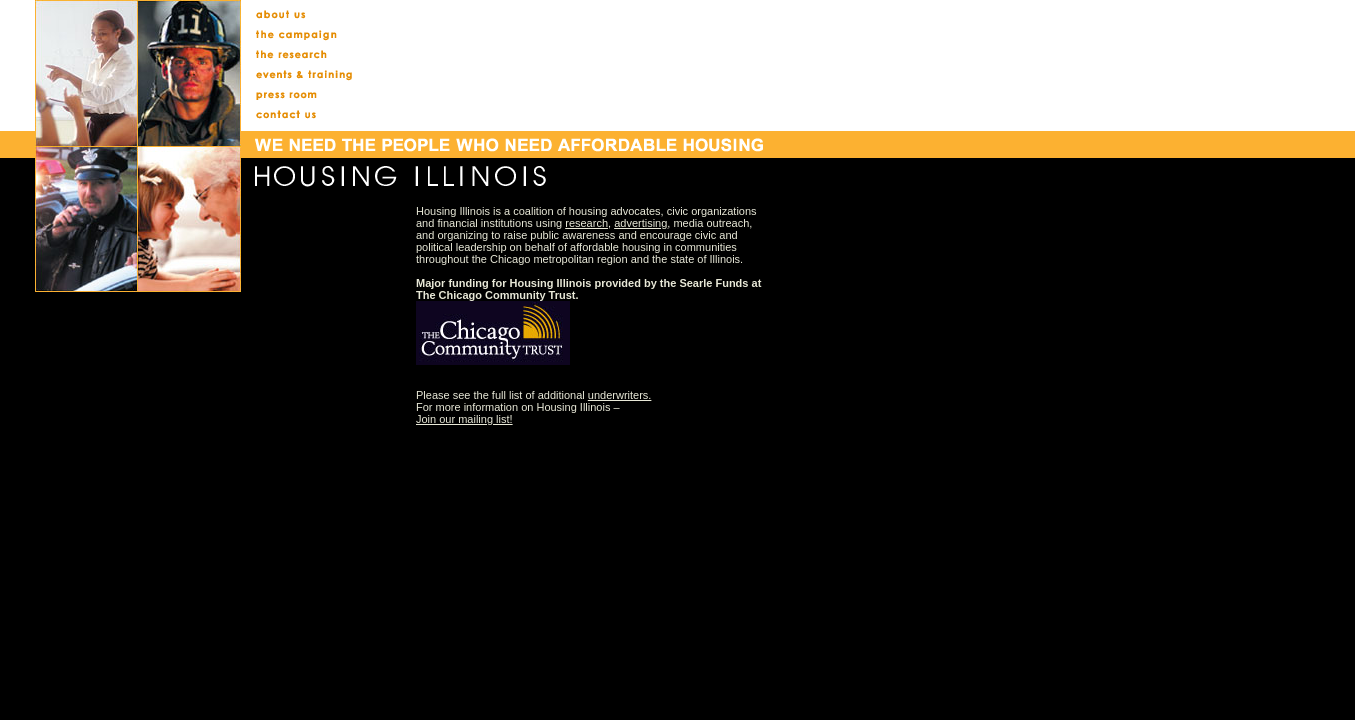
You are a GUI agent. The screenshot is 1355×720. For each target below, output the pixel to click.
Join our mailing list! (464, 419)
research (586, 223)
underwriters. (620, 395)
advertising (640, 223)
